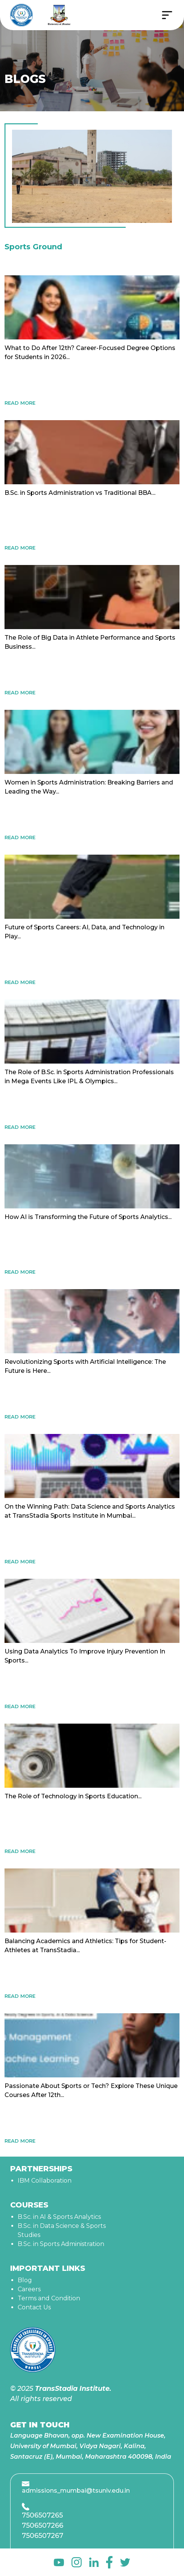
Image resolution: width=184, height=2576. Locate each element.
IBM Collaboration (44, 2180)
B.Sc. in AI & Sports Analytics (59, 2216)
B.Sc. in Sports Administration (61, 2243)
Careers (29, 2289)
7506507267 (42, 2535)
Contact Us (34, 2307)
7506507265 (42, 2515)
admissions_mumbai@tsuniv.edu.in (76, 2490)
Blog (25, 2280)
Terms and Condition (49, 2298)
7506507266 (42, 2525)
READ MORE (20, 403)
